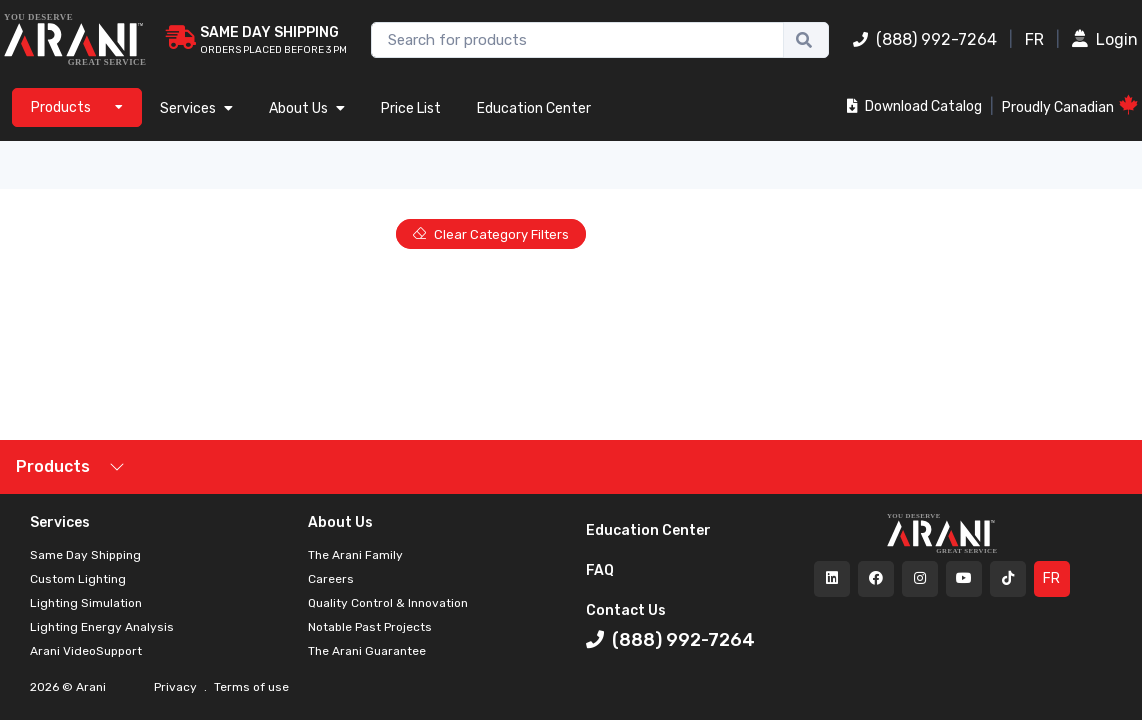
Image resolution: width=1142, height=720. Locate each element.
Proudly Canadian (1070, 105)
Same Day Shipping (85, 555)
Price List (411, 108)
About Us (307, 108)
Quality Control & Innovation (388, 603)
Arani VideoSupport (86, 651)
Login (1105, 39)
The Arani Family (355, 555)
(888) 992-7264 (925, 39)
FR (1034, 39)
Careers (331, 579)
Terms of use (250, 687)
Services (196, 108)
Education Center (534, 108)
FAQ (600, 570)
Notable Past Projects (370, 627)
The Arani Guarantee (367, 651)
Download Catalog (914, 106)
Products (53, 466)
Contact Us (626, 610)
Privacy (177, 687)
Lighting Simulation (86, 603)
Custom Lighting (78, 579)
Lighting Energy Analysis (102, 627)
